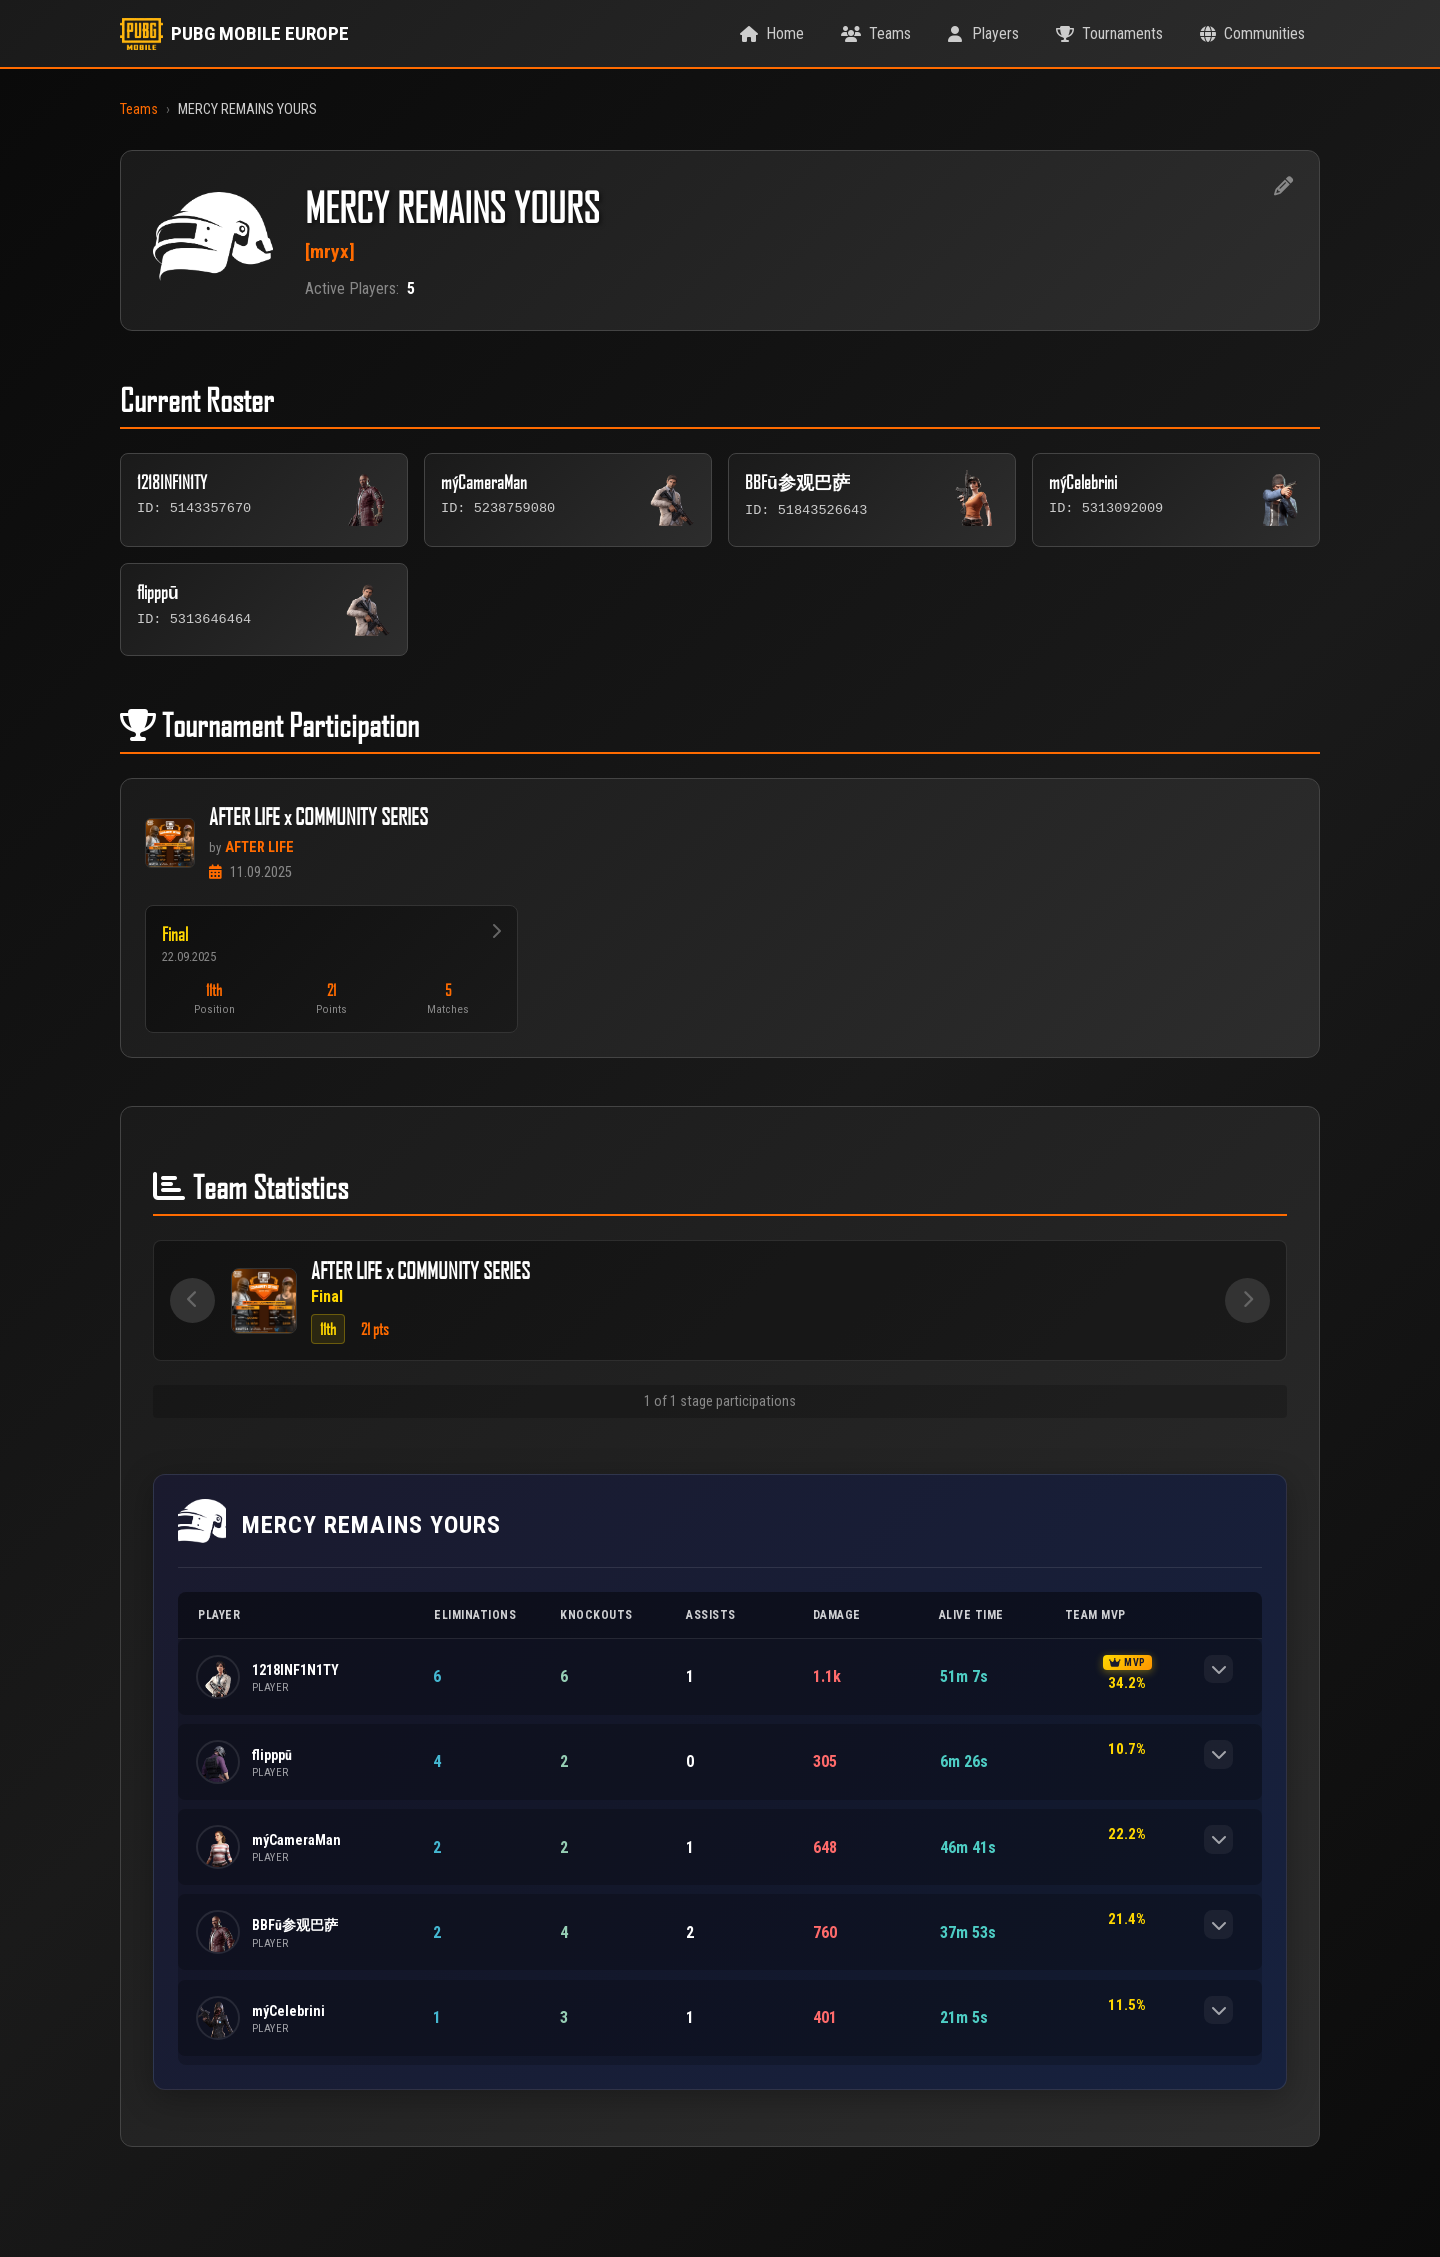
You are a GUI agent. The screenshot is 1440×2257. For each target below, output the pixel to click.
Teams (139, 109)
